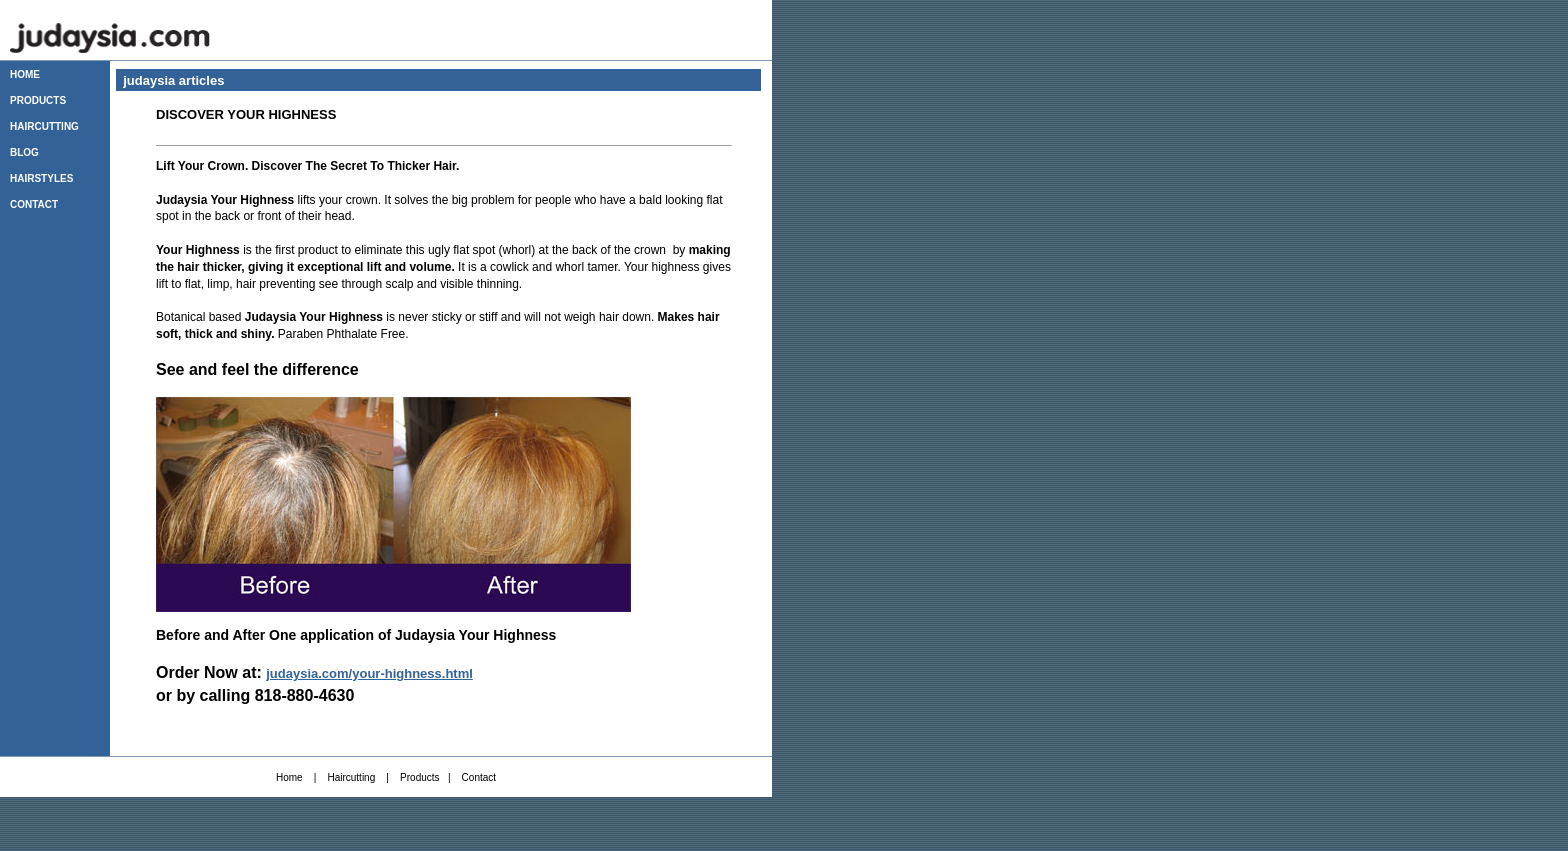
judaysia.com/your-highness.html (369, 673)
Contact (479, 777)
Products (419, 777)
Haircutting (351, 777)
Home (289, 777)
